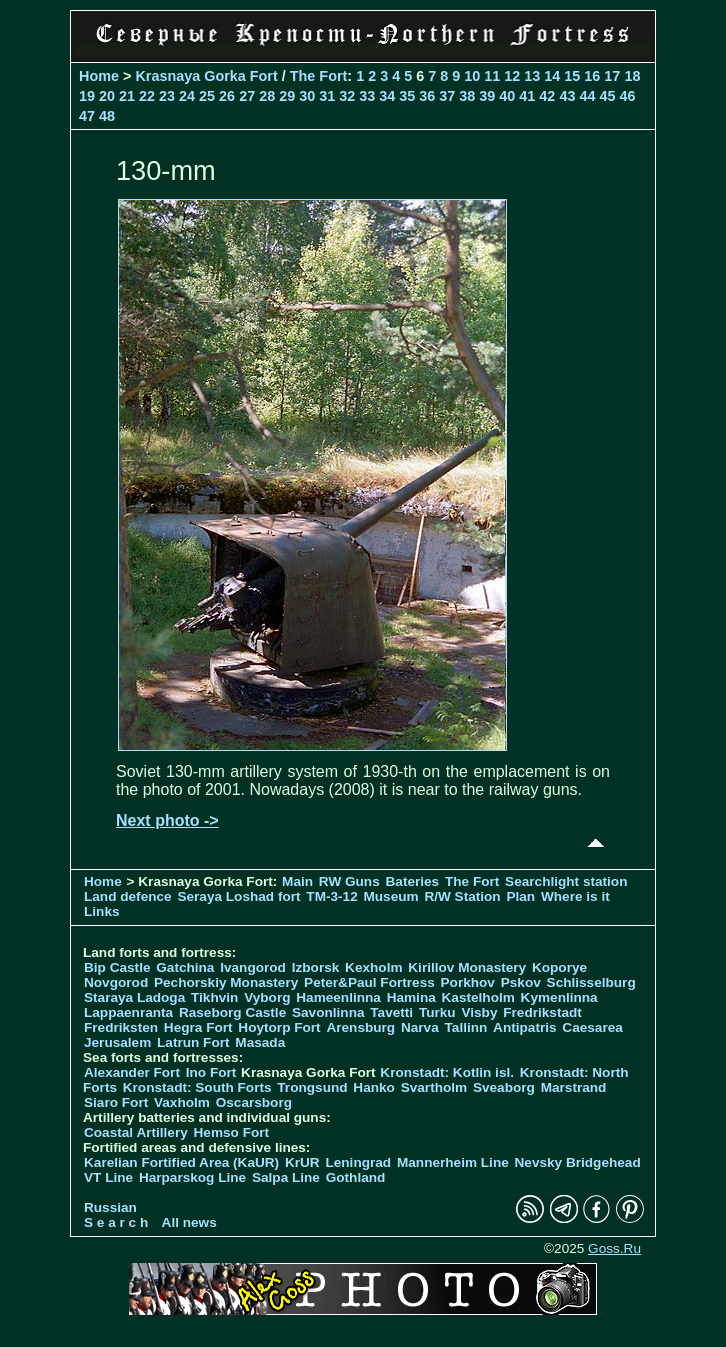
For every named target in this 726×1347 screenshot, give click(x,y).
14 (552, 76)
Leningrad (358, 1162)
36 (427, 96)
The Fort (319, 76)
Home (99, 76)
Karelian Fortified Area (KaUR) (181, 1162)
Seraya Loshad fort (238, 896)
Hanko (374, 1087)
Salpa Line (286, 1177)
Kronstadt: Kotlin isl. (447, 1072)
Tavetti (391, 1012)
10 (472, 76)
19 (87, 96)
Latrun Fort (193, 1042)
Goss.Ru (614, 1248)
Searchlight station (566, 881)
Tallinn (466, 1027)
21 (127, 96)
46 (627, 96)
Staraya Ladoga (134, 997)
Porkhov (468, 982)
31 (327, 96)
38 (467, 96)
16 (592, 76)
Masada (260, 1042)
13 (532, 76)
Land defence (128, 896)
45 (607, 96)
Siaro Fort (116, 1102)
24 (187, 96)
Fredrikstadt (542, 1012)
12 (512, 76)
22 (147, 96)
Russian (110, 1207)
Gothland (356, 1177)
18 (632, 76)
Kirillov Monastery (467, 967)
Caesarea (592, 1027)
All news (189, 1222)
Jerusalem (117, 1042)
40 (507, 96)
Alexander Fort (132, 1072)
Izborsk (316, 967)
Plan (520, 896)
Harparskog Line (192, 1177)
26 (227, 96)
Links (102, 911)
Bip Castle (117, 967)
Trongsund (312, 1087)
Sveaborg (504, 1087)
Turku (437, 1012)
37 (447, 96)
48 (107, 116)
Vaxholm (182, 1102)
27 (247, 96)
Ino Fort (211, 1072)
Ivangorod (253, 967)
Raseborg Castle (232, 1012)
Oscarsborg (254, 1102)
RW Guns (349, 881)
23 (167, 96)
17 (612, 76)
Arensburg (360, 1027)
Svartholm (434, 1087)
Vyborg (267, 997)
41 (527, 96)
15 (572, 76)
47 (87, 116)
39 (487, 96)
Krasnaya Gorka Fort (206, 76)
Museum (390, 896)
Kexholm (373, 967)
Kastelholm (478, 997)
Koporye (559, 967)
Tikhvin (214, 997)
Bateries (413, 881)
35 (407, 96)
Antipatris (524, 1027)
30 (307, 96)
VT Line (108, 1177)
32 (347, 96)
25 (207, 96)
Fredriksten (121, 1027)
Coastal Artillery (136, 1132)
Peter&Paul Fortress (369, 982)
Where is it (575, 896)
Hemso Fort (232, 1132)
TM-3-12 (331, 896)
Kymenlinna (559, 997)
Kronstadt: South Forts (197, 1087)
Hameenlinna (338, 997)
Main (297, 881)
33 (367, 96)
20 (107, 96)
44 (587, 96)
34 (387, 96)
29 (287, 96)
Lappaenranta (128, 1012)
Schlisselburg (591, 982)
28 (267, 96)
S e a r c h (116, 1222)
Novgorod (116, 982)
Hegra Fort (198, 1027)
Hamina (411, 997)
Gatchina (185, 967)
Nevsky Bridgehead (578, 1162)
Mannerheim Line (453, 1162)
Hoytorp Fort (279, 1027)
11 (492, 76)
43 (567, 96)
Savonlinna (328, 1012)
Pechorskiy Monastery (226, 982)
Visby (479, 1012)
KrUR (302, 1162)
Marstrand (574, 1087)
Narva (420, 1027)
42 (547, 96)
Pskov (521, 982)
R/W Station (462, 896)
